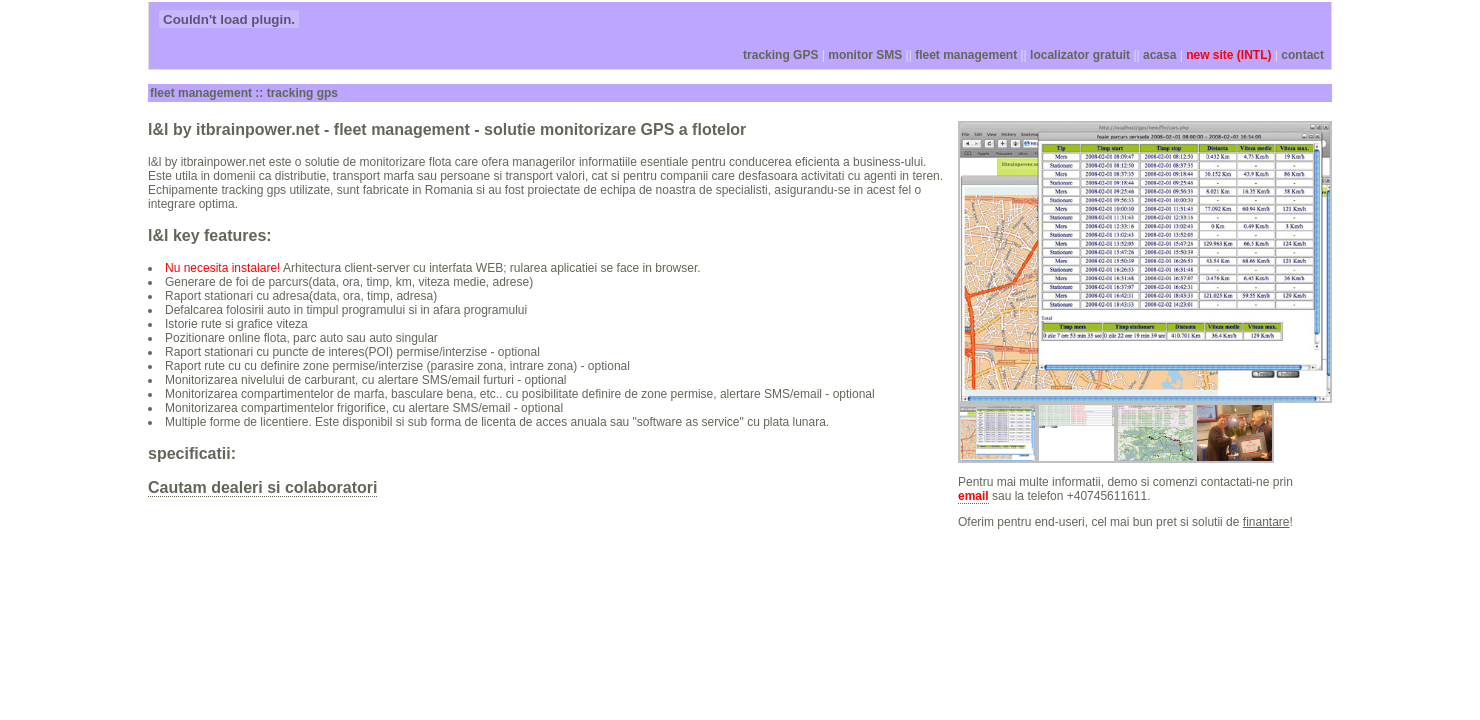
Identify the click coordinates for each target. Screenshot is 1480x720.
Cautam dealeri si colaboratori (262, 487)
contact (1302, 55)
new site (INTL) (1228, 55)
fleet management (966, 55)
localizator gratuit (1080, 55)
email (973, 496)
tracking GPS (780, 55)
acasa (1159, 55)
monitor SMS (865, 55)
